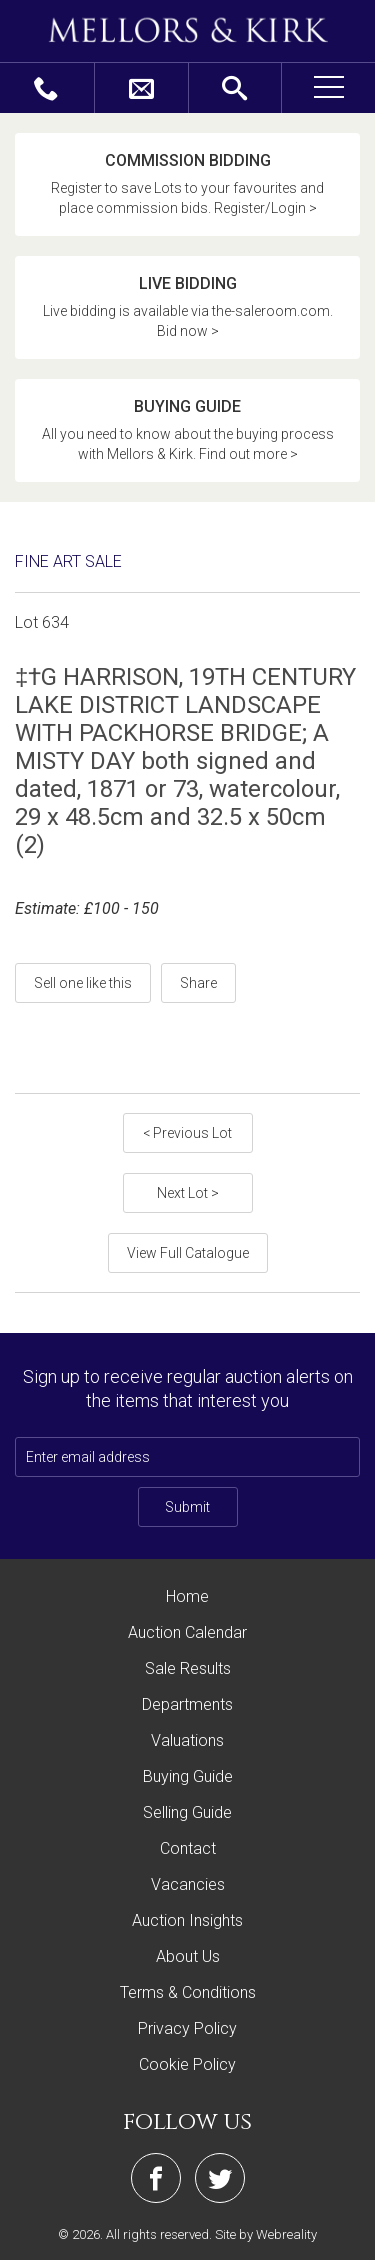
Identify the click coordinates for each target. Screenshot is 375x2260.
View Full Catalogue (188, 1253)
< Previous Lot (187, 1133)
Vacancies (188, 1884)
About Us (188, 1956)
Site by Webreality (266, 2234)
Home (187, 1596)
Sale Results (188, 1668)
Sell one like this (83, 983)
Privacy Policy (187, 2028)
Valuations (187, 1740)
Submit (187, 1507)
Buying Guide (188, 1776)
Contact (188, 1848)
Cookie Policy (187, 2064)
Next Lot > (188, 1193)
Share (198, 983)
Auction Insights (187, 1920)
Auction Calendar (187, 1632)
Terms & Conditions (188, 1992)
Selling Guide (187, 1812)
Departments (187, 1704)
